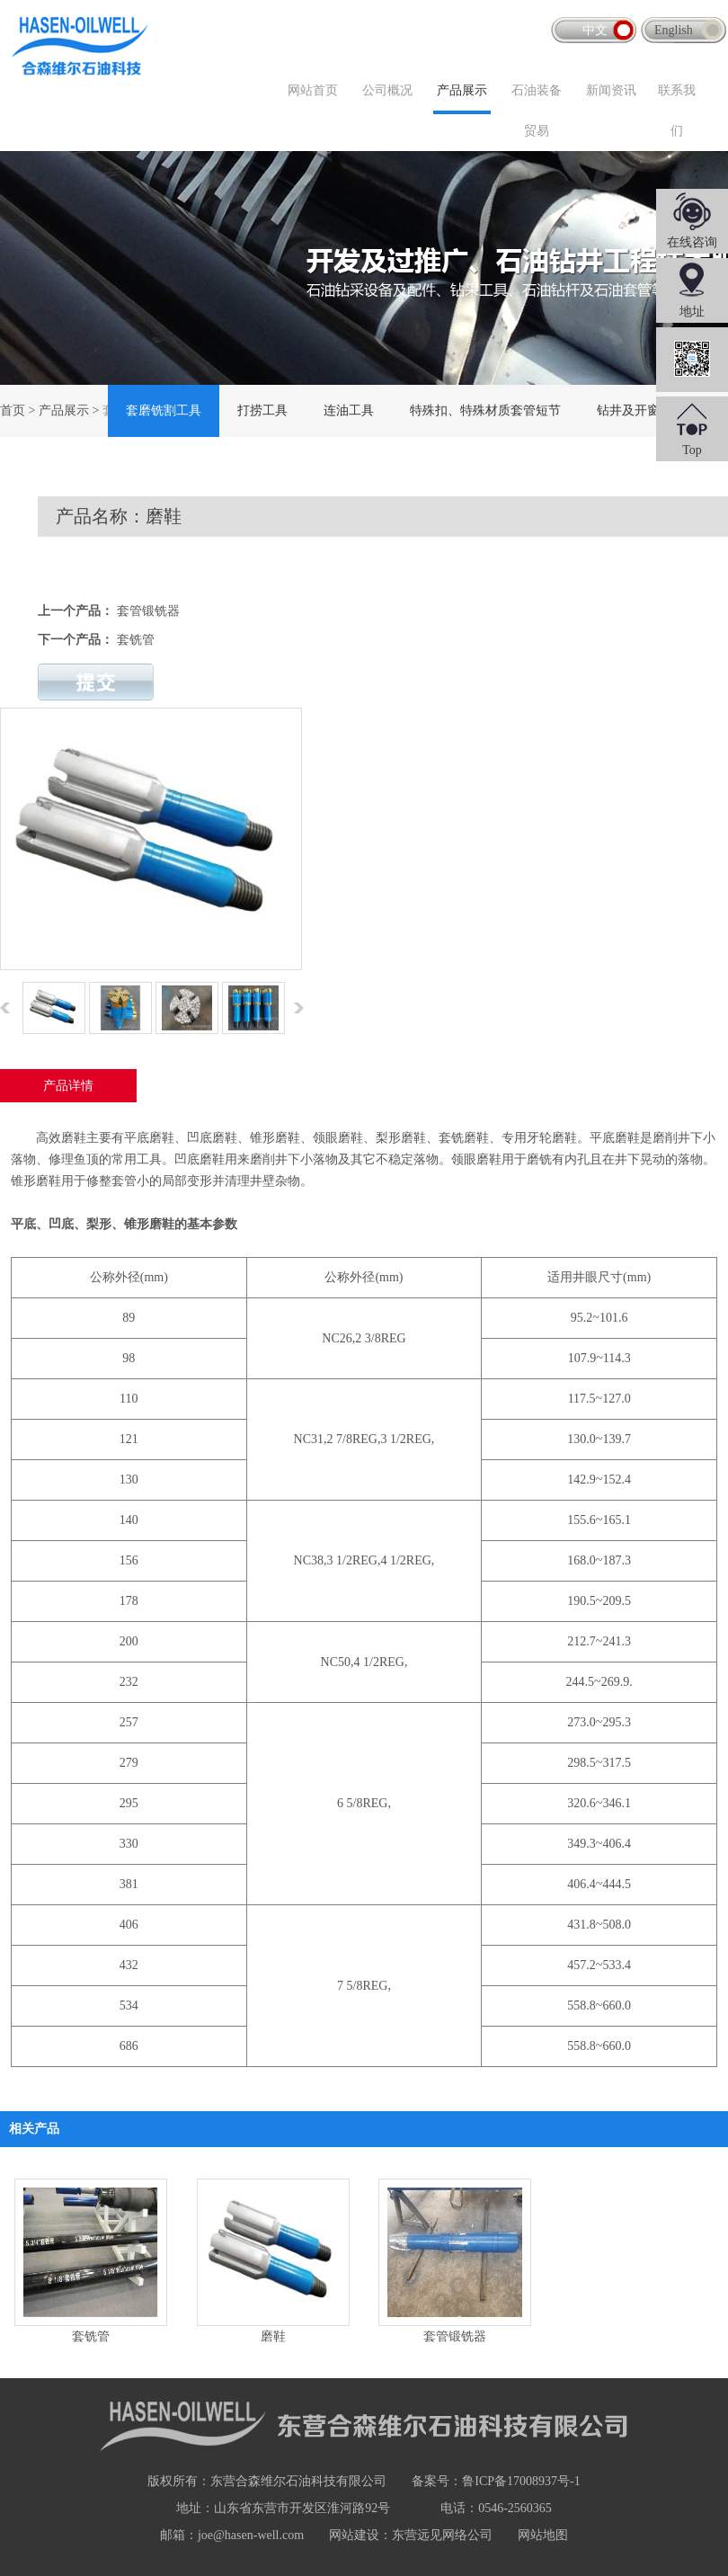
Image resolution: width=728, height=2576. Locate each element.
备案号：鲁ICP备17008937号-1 (496, 2481)
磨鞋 (273, 2336)
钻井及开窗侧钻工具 (653, 410)
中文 (595, 30)
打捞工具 (262, 410)
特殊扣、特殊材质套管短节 (485, 410)
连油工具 (349, 410)
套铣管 (136, 639)
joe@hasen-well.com (251, 2535)
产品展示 (462, 90)
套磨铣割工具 (163, 410)
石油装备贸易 (536, 111)
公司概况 (387, 90)
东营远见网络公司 (442, 2535)
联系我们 (677, 111)
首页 (12, 410)
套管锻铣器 (148, 611)
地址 (692, 311)
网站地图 (543, 2535)
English (673, 30)
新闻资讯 (611, 90)
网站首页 (313, 90)
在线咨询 (692, 242)
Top (692, 450)
